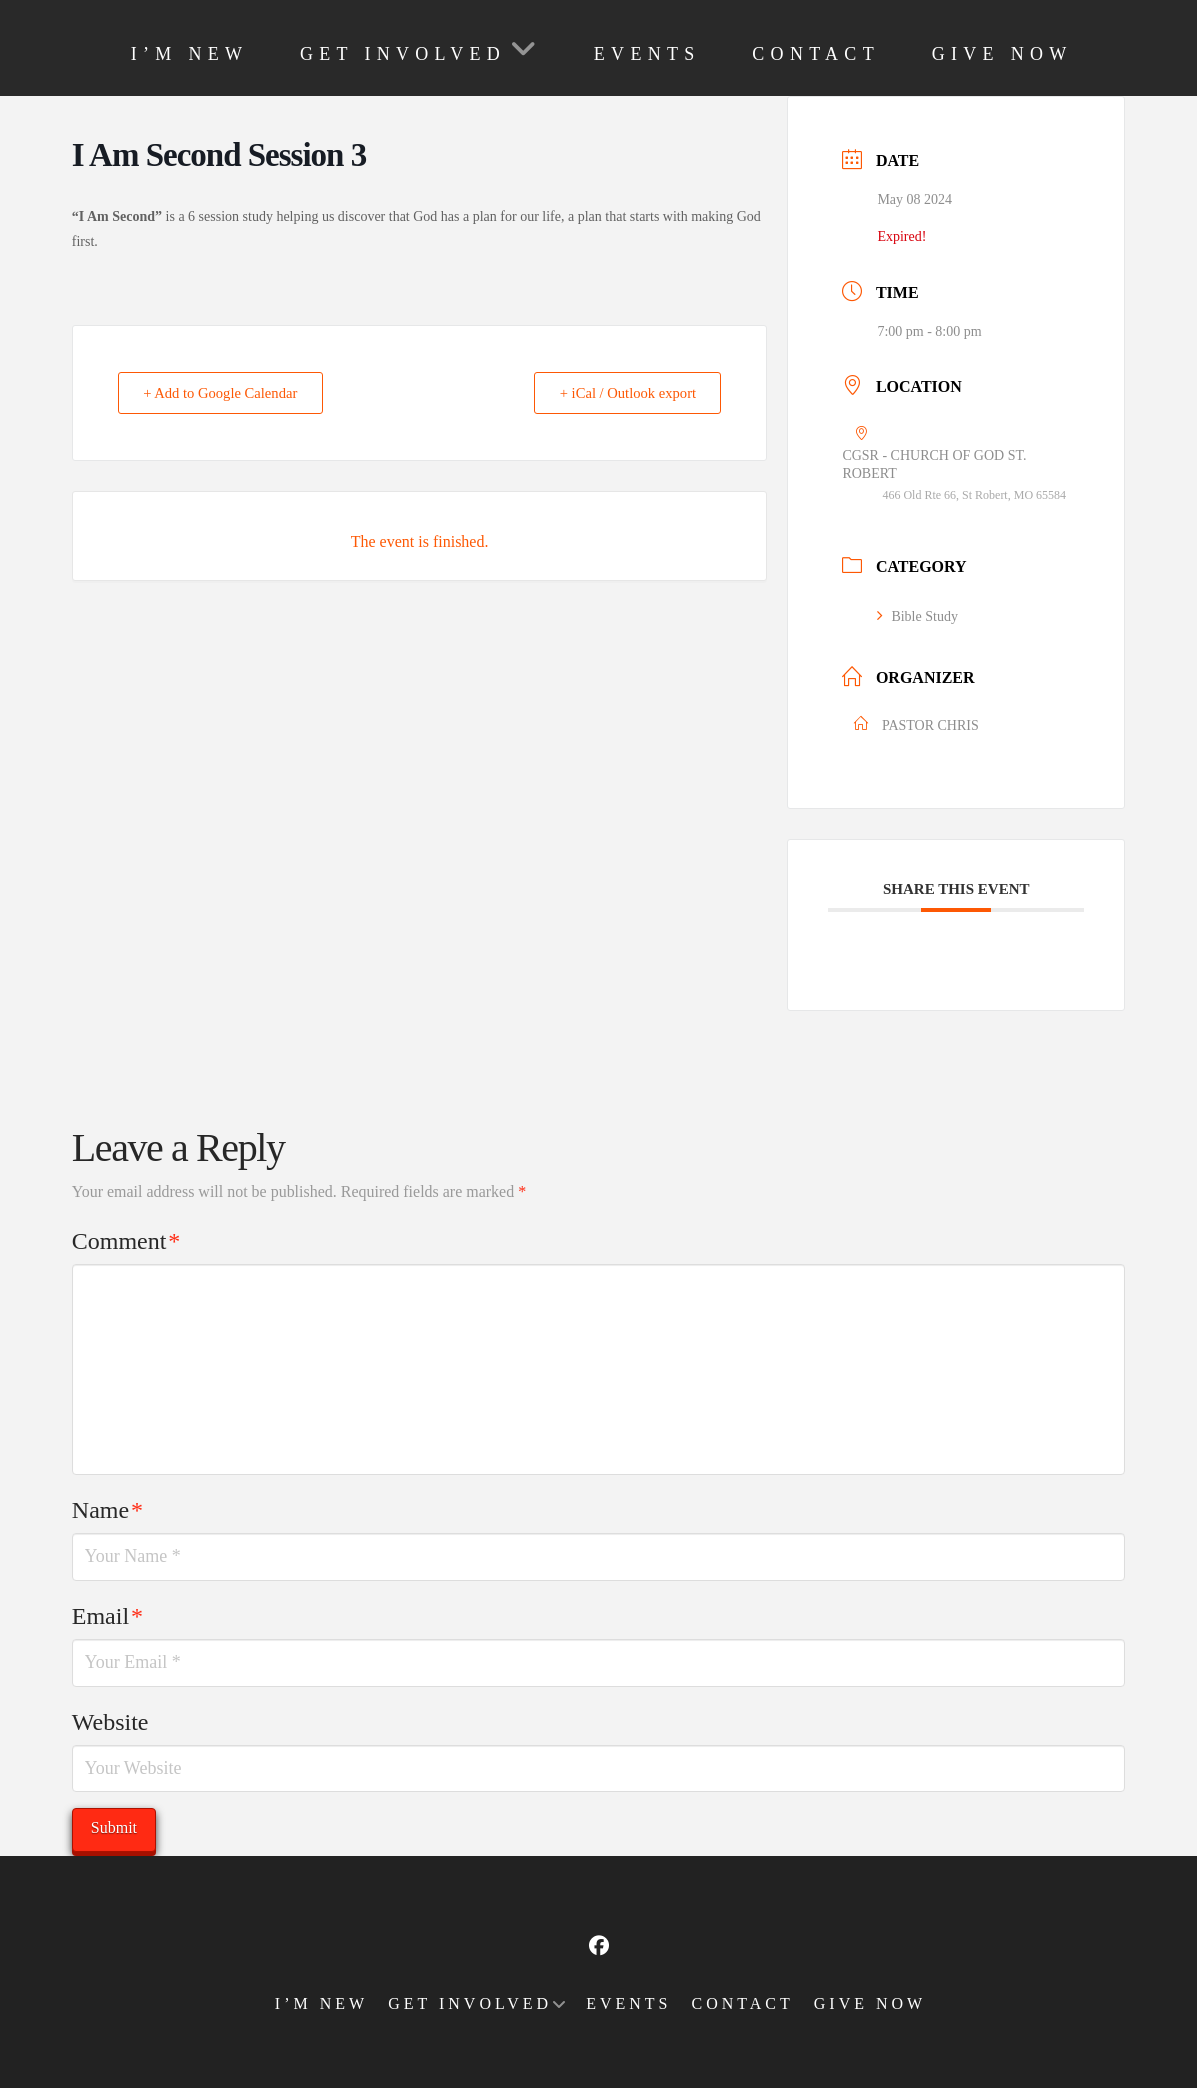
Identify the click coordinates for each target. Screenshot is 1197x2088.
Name (107, 1510)
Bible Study (917, 616)
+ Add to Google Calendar (226, 393)
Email (107, 1616)
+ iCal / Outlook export (622, 393)
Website (110, 1722)
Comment (126, 1241)
